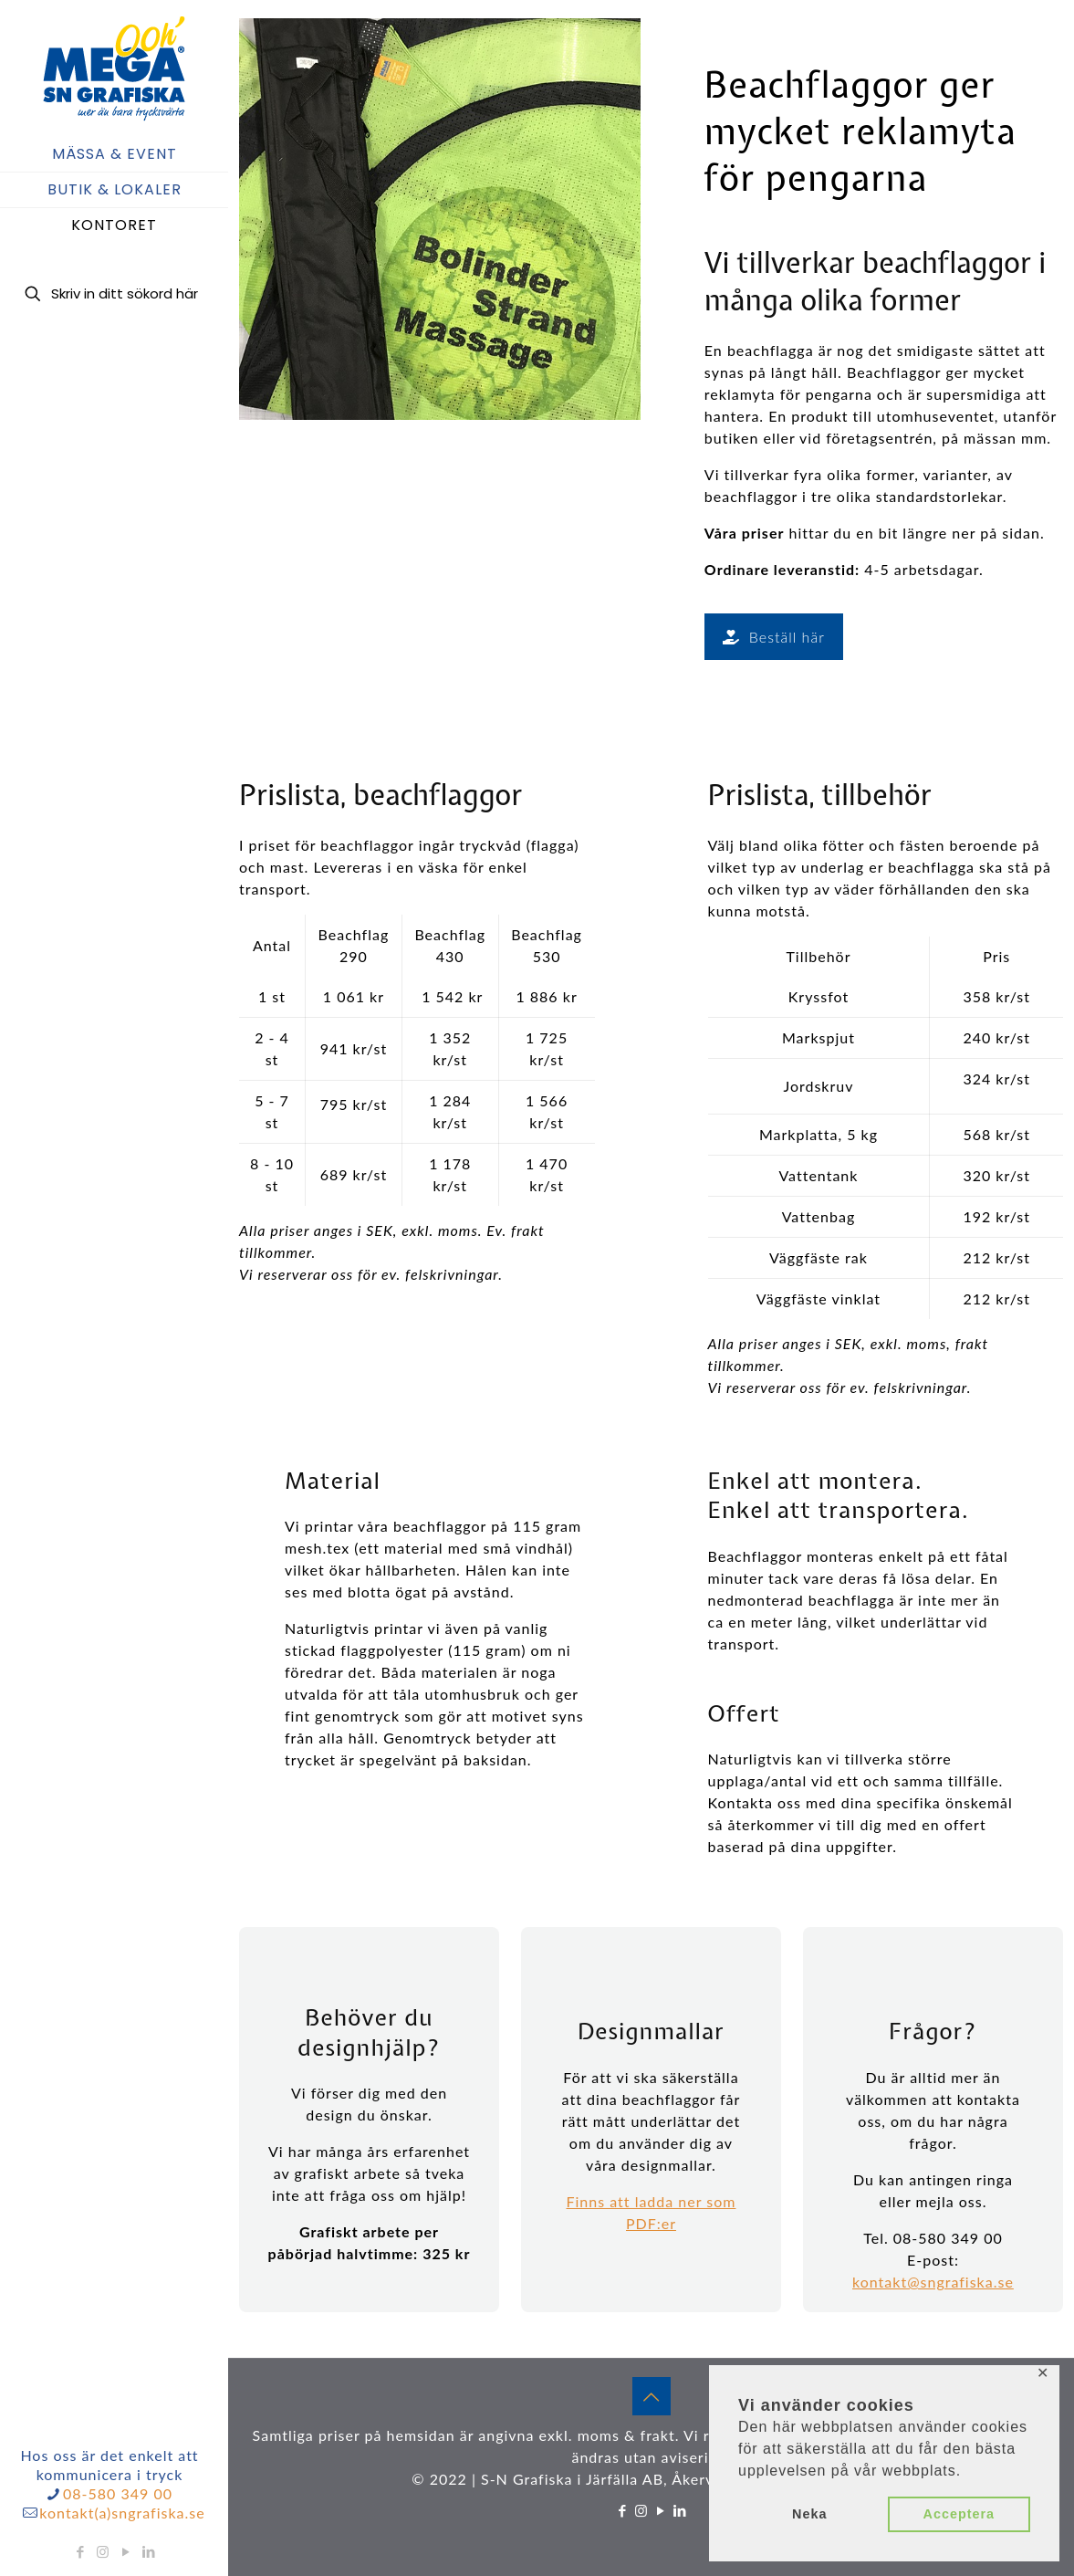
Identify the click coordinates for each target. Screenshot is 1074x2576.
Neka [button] (809, 2514)
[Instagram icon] (103, 2551)
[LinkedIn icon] (149, 2551)
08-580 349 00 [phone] (117, 2493)
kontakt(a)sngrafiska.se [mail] (121, 2512)
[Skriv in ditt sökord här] (114, 293)
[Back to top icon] (651, 2396)
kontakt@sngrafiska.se (933, 2281)
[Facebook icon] (81, 2551)
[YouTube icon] (126, 2551)
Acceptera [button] (959, 2514)
